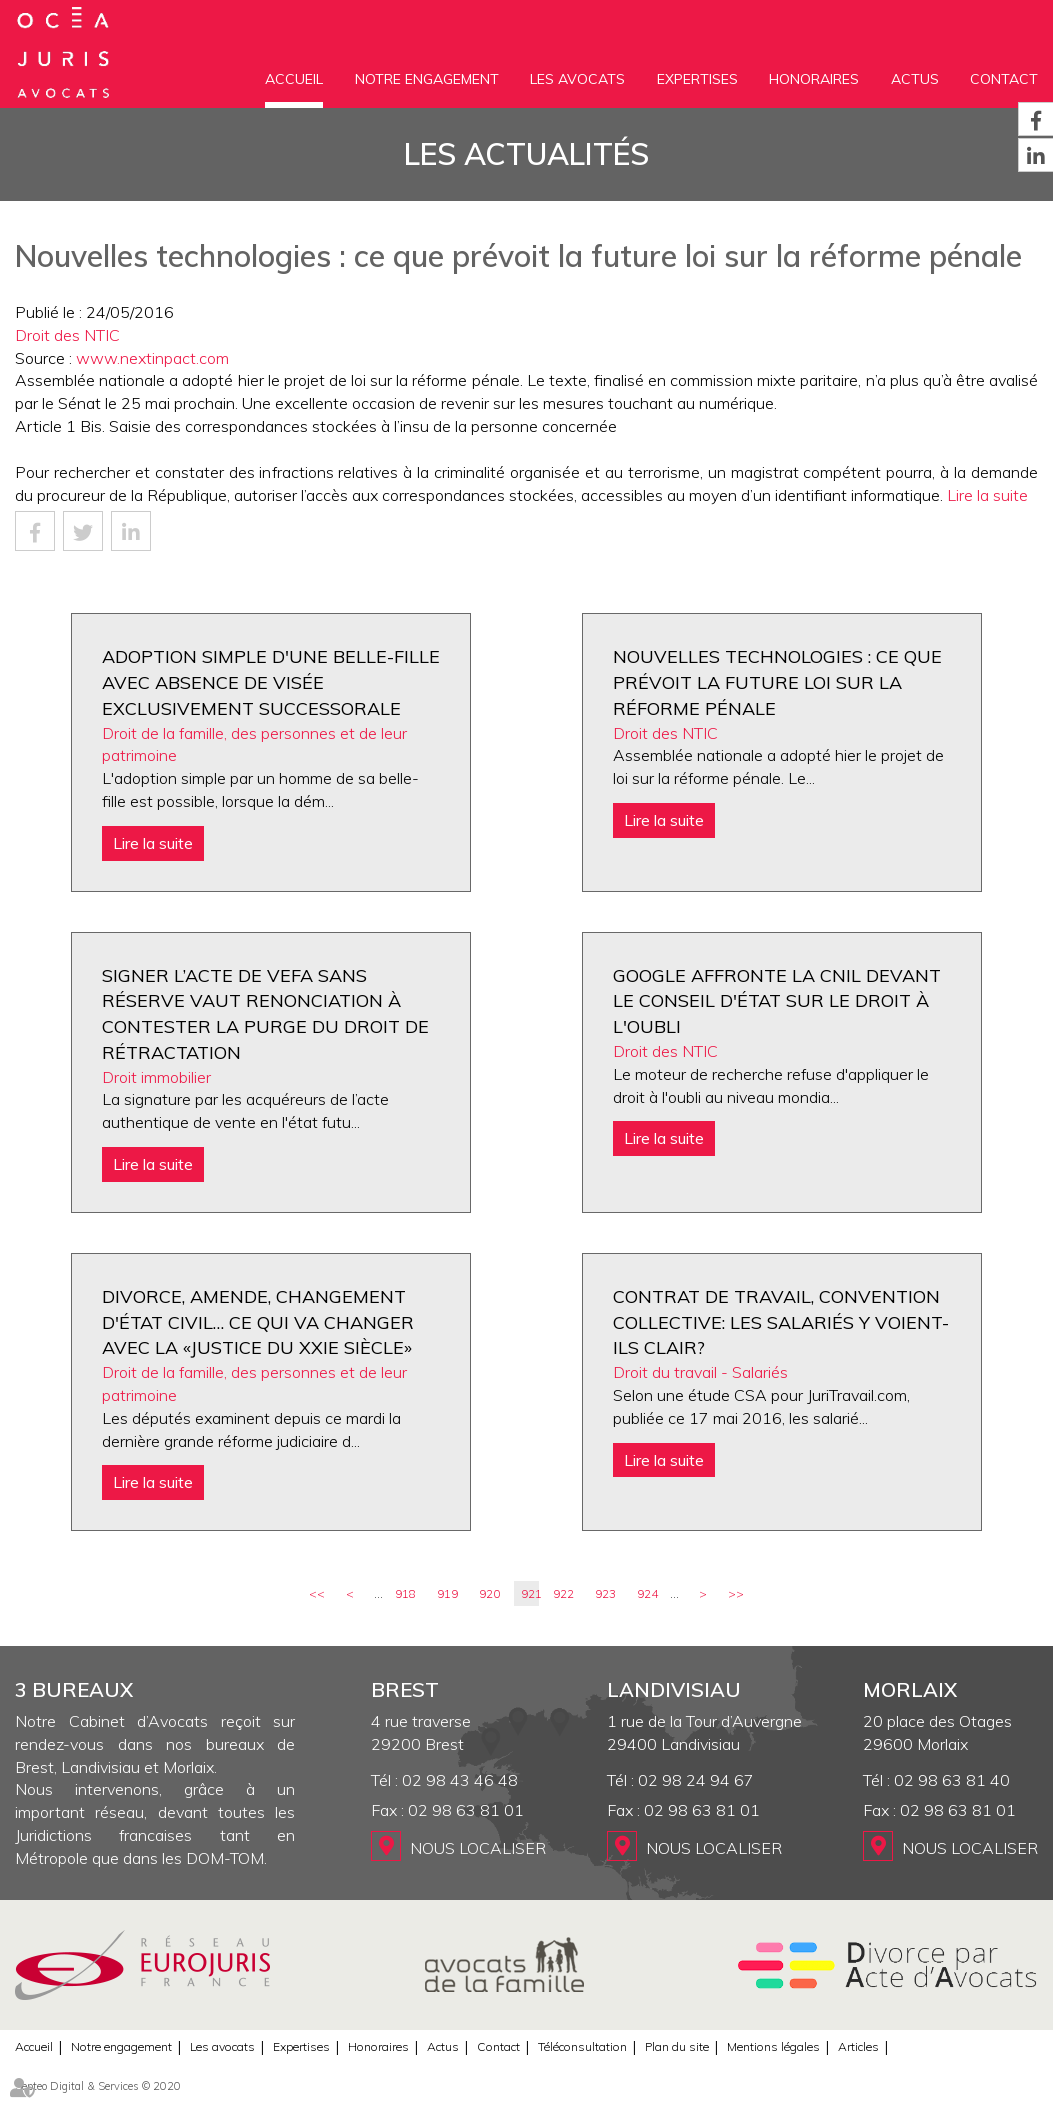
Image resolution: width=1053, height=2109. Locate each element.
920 (489, 1593)
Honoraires (814, 79)
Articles (858, 2046)
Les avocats (577, 79)
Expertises (697, 79)
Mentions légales (773, 2046)
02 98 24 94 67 (696, 1780)
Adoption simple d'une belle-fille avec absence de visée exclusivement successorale (271, 682)
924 (647, 1593)
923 (605, 1593)
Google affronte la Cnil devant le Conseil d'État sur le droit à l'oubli (777, 1001)
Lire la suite (987, 495)
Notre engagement (427, 79)
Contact (1004, 79)
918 (405, 1593)
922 (563, 1593)
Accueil (294, 79)
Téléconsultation (582, 2046)
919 (447, 1593)
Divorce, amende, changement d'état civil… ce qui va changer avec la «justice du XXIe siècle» (258, 1322)
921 (530, 1593)
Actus (915, 79)
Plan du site (677, 2046)
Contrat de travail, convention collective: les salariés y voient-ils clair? (781, 1322)
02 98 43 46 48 (460, 1780)
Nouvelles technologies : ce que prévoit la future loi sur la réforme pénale (777, 682)
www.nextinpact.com (152, 358)
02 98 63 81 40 (952, 1780)
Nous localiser (478, 1848)
